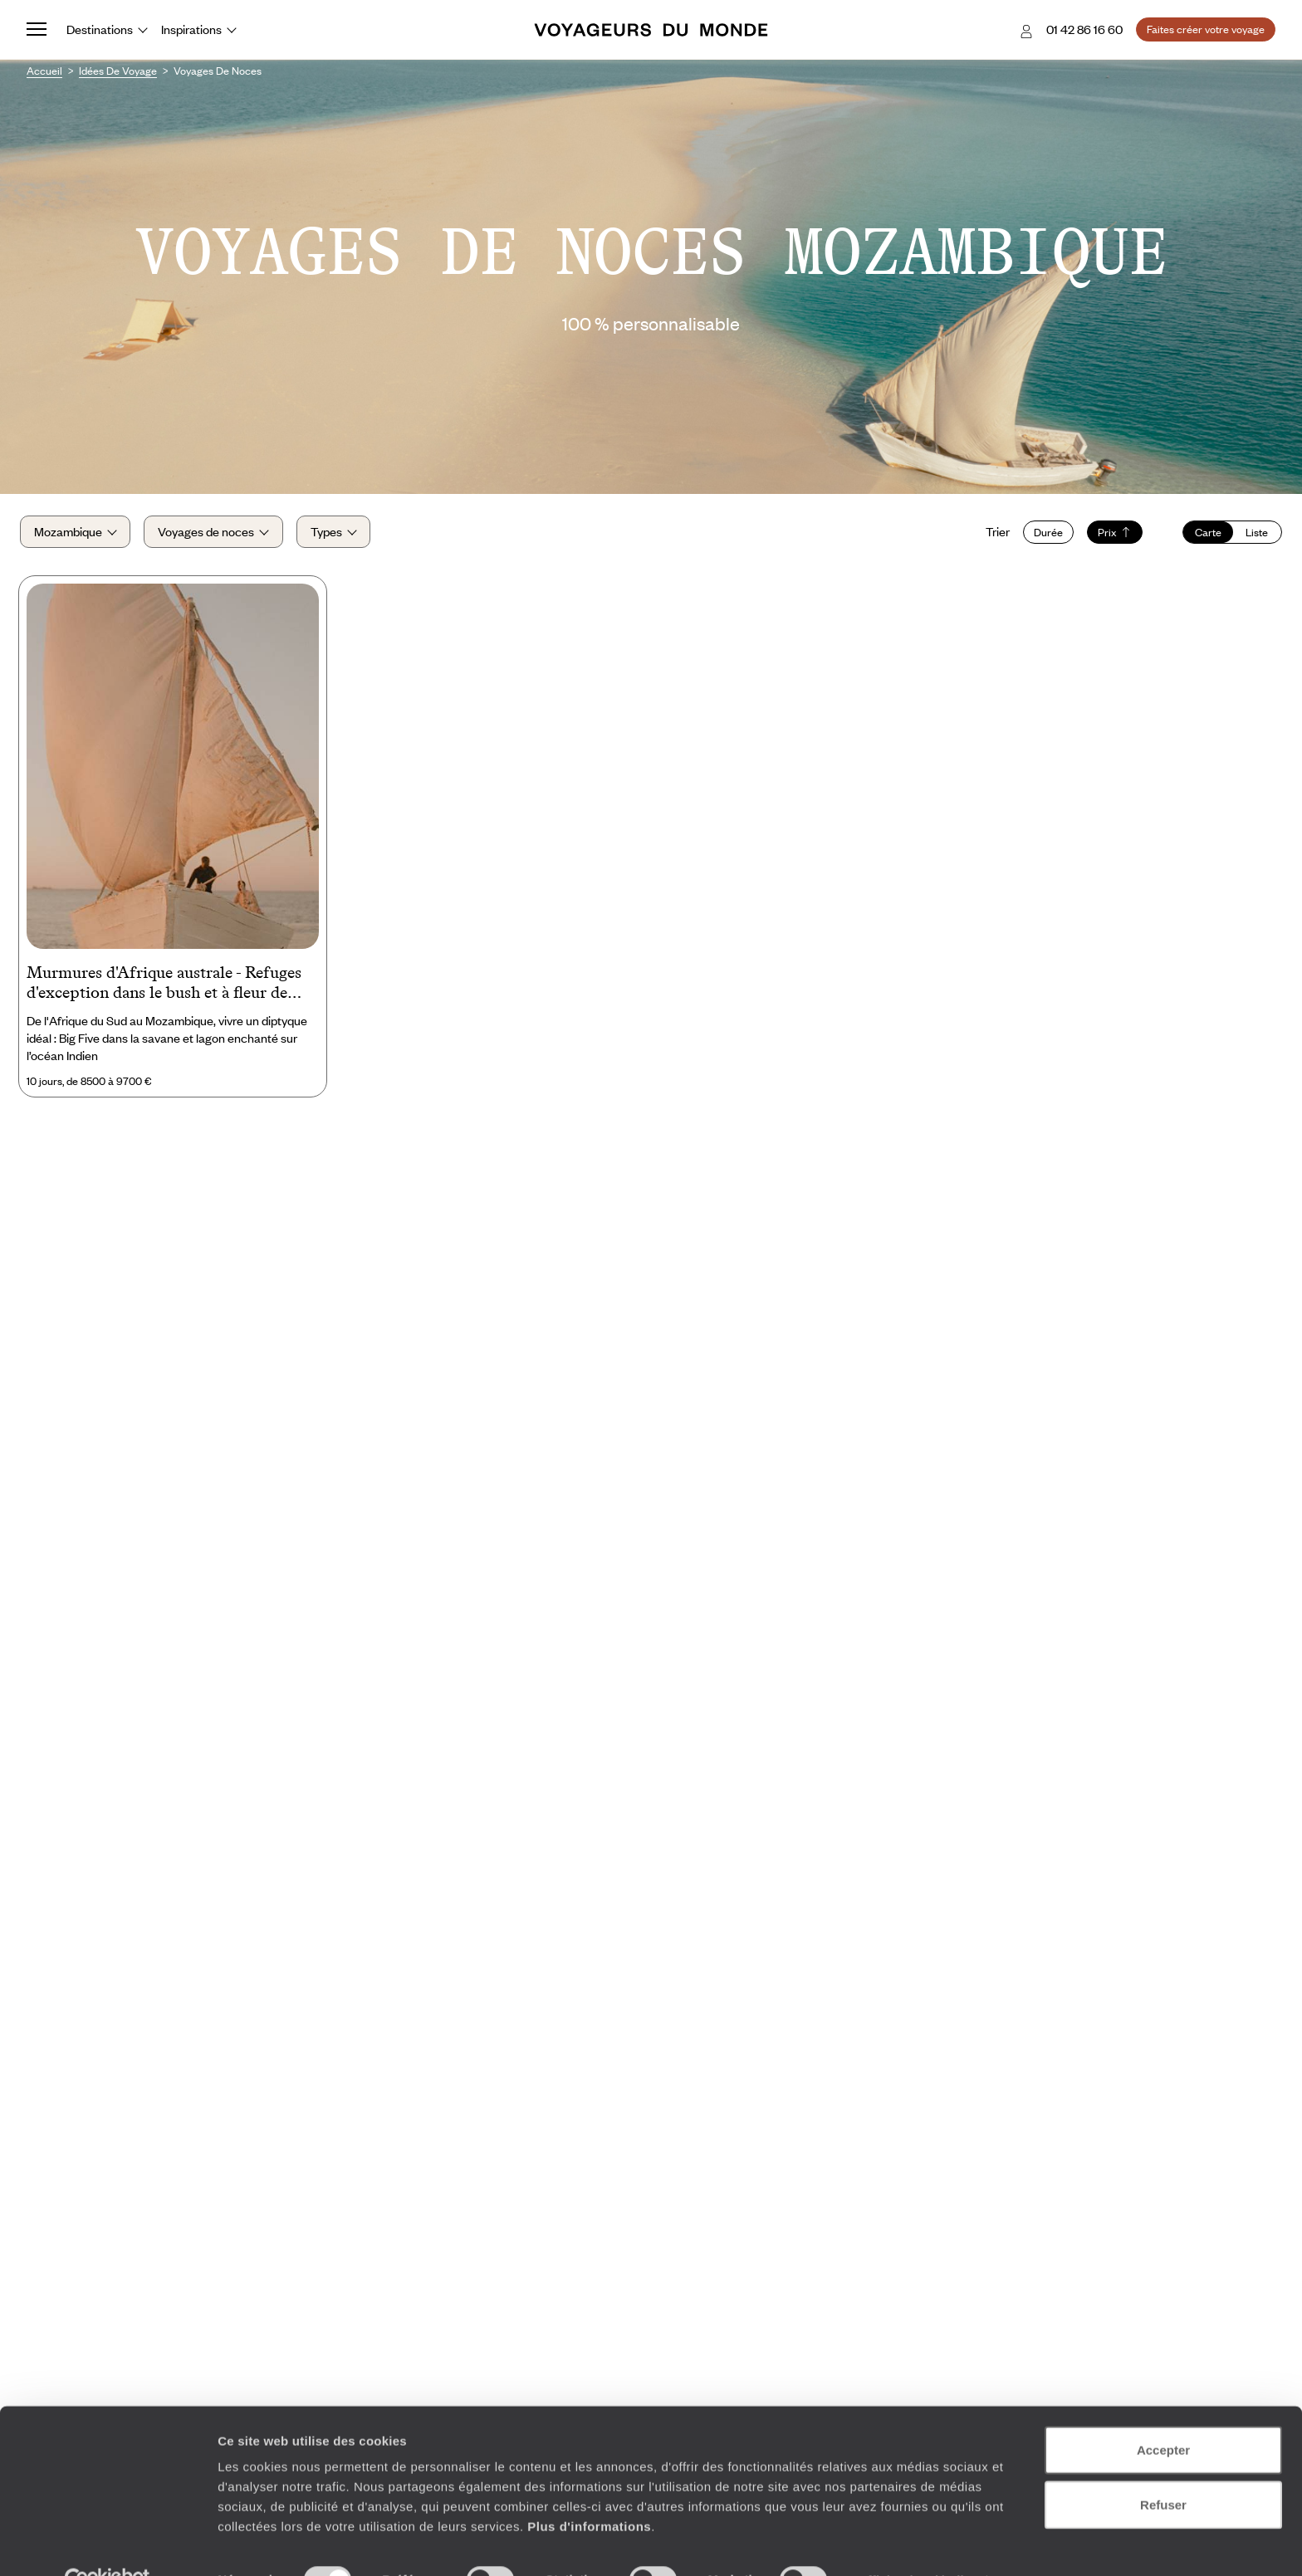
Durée (1041, 536)
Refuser (1163, 2468)
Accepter (1163, 2413)
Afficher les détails (915, 2543)
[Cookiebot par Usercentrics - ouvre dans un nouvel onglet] (107, 2543)
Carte (1201, 536)
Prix (1108, 536)
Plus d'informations (589, 2489)
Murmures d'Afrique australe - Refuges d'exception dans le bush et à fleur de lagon (164, 992)
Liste (1250, 536)
